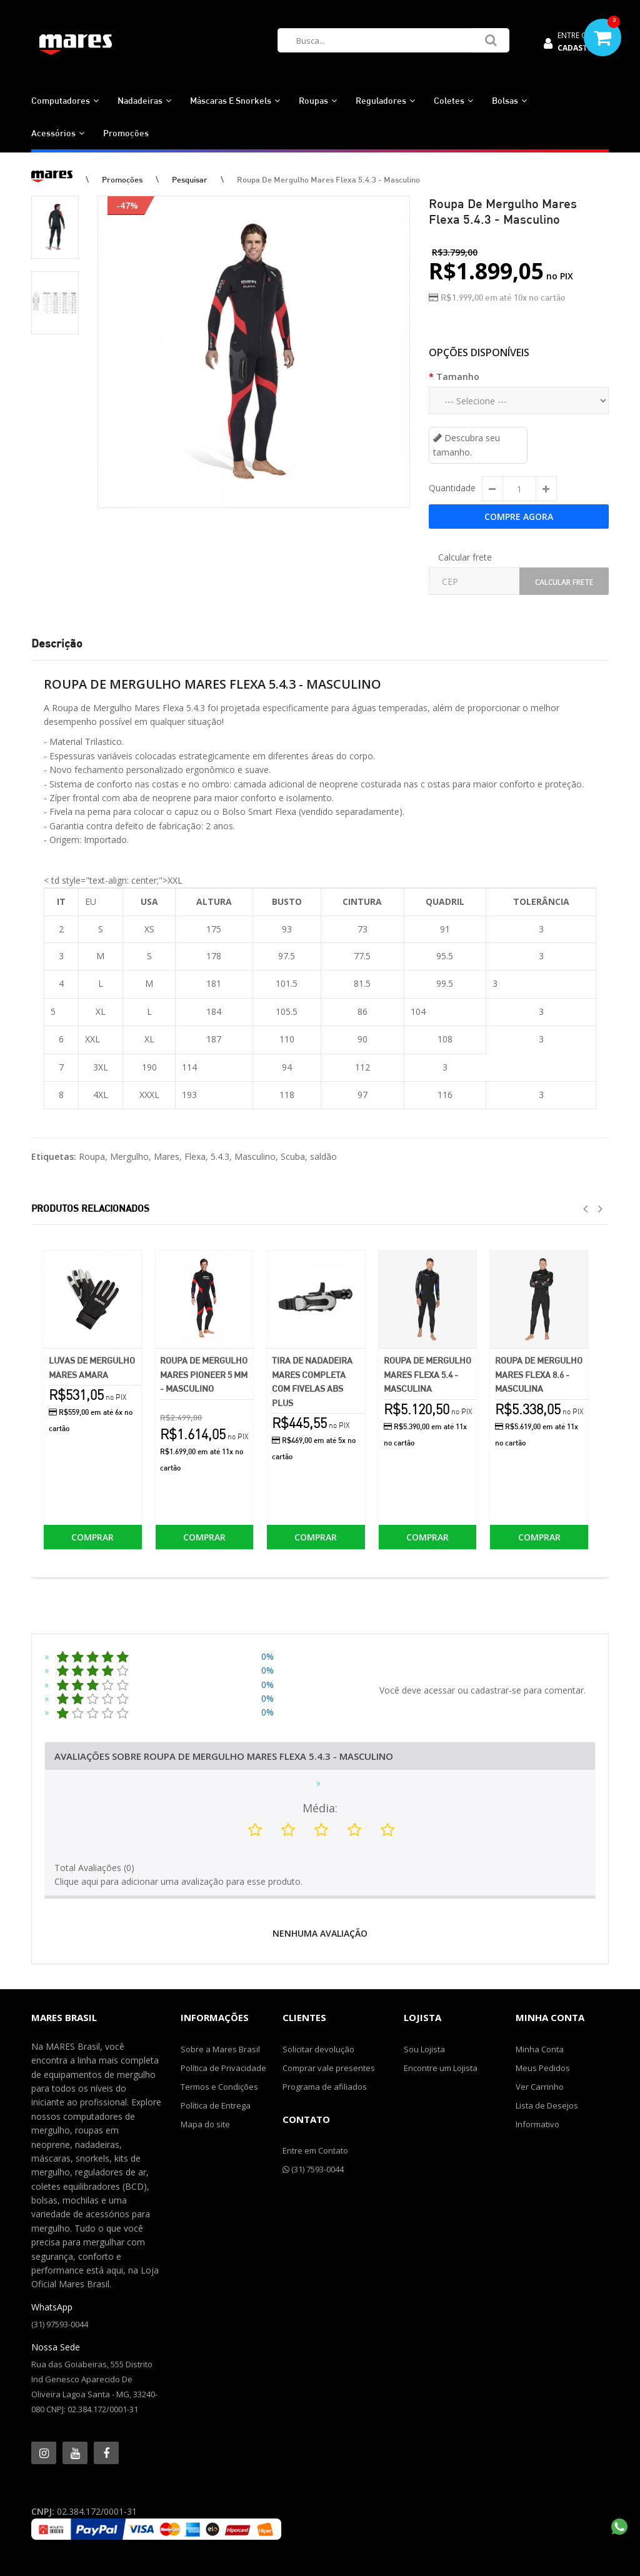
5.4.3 (220, 1156)
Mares (166, 1156)
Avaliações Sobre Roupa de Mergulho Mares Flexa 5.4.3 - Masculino (223, 1756)
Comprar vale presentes (328, 2068)
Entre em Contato (315, 2150)
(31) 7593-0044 (313, 2169)
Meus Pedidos (543, 2068)
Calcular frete (465, 557)
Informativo (537, 2124)
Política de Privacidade (223, 2068)
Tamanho (457, 376)
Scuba (293, 1156)
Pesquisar (190, 179)
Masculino (255, 1156)
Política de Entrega (216, 2105)
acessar (439, 1690)
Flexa (195, 1156)
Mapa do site (205, 2124)
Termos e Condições (219, 2086)
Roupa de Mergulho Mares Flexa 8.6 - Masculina (538, 1374)
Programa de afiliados (324, 2086)
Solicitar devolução (318, 2049)
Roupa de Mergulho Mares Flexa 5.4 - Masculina (427, 1374)
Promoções (122, 179)
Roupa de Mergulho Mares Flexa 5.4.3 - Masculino (328, 179)
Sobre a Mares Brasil (220, 2049)
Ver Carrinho (540, 2086)
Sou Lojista (424, 2049)
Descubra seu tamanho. (466, 444)
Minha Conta (540, 2049)
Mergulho (129, 1156)
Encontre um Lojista (441, 2068)
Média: (320, 1807)
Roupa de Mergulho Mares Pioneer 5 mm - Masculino (204, 1374)
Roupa (92, 1156)
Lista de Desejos (547, 2105)
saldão (323, 1156)
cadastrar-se (496, 1690)
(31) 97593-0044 (59, 2324)
